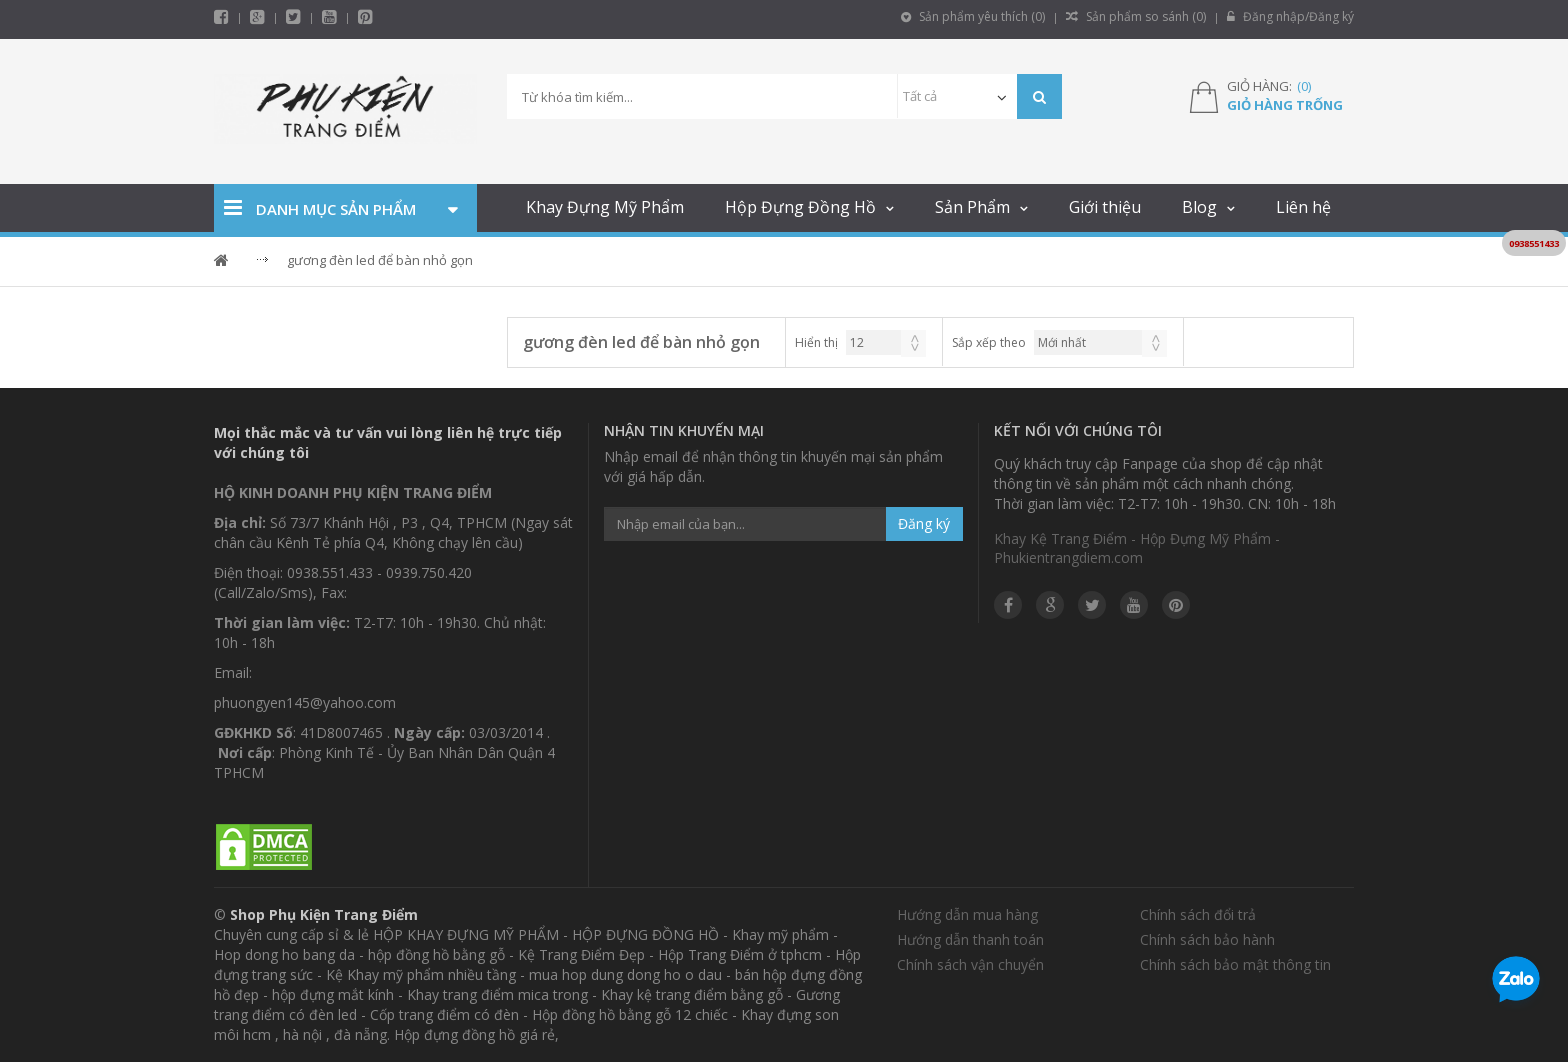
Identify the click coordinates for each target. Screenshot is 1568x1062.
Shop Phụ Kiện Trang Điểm (324, 914)
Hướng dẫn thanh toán (970, 939)
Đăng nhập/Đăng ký (1290, 16)
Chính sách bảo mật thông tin (1235, 964)
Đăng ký (924, 523)
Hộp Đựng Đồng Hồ (800, 207)
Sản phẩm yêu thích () (973, 16)
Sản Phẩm (972, 207)
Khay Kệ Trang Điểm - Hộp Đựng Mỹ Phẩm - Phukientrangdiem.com (1137, 548)
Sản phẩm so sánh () (1136, 16)
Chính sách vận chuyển (970, 964)
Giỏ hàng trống (1285, 105)
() (1304, 86)
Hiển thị (816, 342)
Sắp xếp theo (989, 342)
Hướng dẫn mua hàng (967, 914)
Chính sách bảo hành (1207, 939)
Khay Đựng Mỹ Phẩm (605, 207)
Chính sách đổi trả (1198, 914)
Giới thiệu (1105, 207)
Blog (1199, 207)
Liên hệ (1303, 207)
